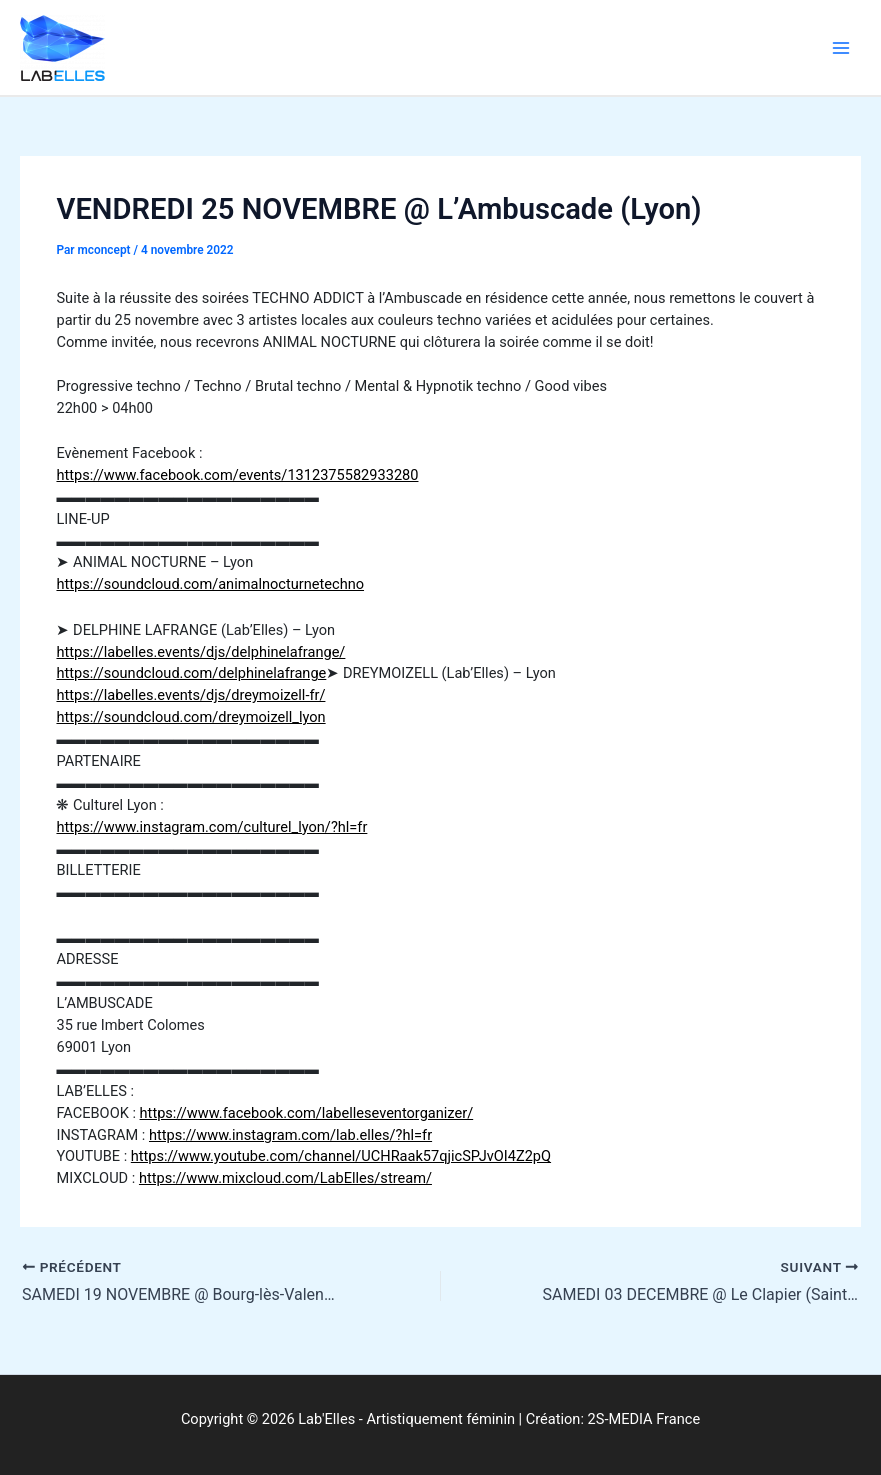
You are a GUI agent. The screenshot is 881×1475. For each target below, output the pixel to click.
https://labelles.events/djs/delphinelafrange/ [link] (200, 652)
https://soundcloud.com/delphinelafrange (191, 673)
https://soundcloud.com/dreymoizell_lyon (190, 717)
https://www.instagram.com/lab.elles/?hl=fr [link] (290, 1135)
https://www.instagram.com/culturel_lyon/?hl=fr (211, 827)
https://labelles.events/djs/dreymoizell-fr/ (190, 695)
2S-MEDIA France (644, 1419)
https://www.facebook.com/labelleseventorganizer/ (307, 1113)
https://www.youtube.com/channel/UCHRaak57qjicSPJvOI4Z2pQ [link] (341, 1156)
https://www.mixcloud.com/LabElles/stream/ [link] (285, 1178)
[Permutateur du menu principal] (841, 47)
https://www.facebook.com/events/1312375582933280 (237, 475)
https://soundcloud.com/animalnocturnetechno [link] (210, 584)
